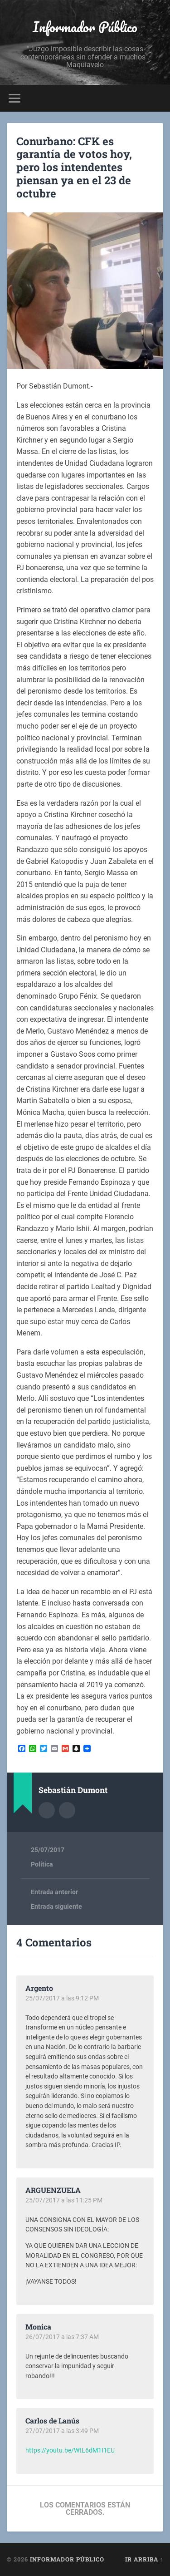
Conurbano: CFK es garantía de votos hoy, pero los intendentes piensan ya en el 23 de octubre (74, 167)
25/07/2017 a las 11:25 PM (63, 2200)
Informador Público (85, 27)
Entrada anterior (54, 1892)
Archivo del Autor (47, 1810)
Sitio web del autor (67, 1810)
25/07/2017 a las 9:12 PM (62, 1998)
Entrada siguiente (56, 1906)
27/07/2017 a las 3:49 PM (62, 2430)
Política (42, 1864)
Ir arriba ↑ (144, 2559)
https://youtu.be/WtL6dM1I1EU (70, 2450)
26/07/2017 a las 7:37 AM (62, 2336)
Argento (39, 1988)
